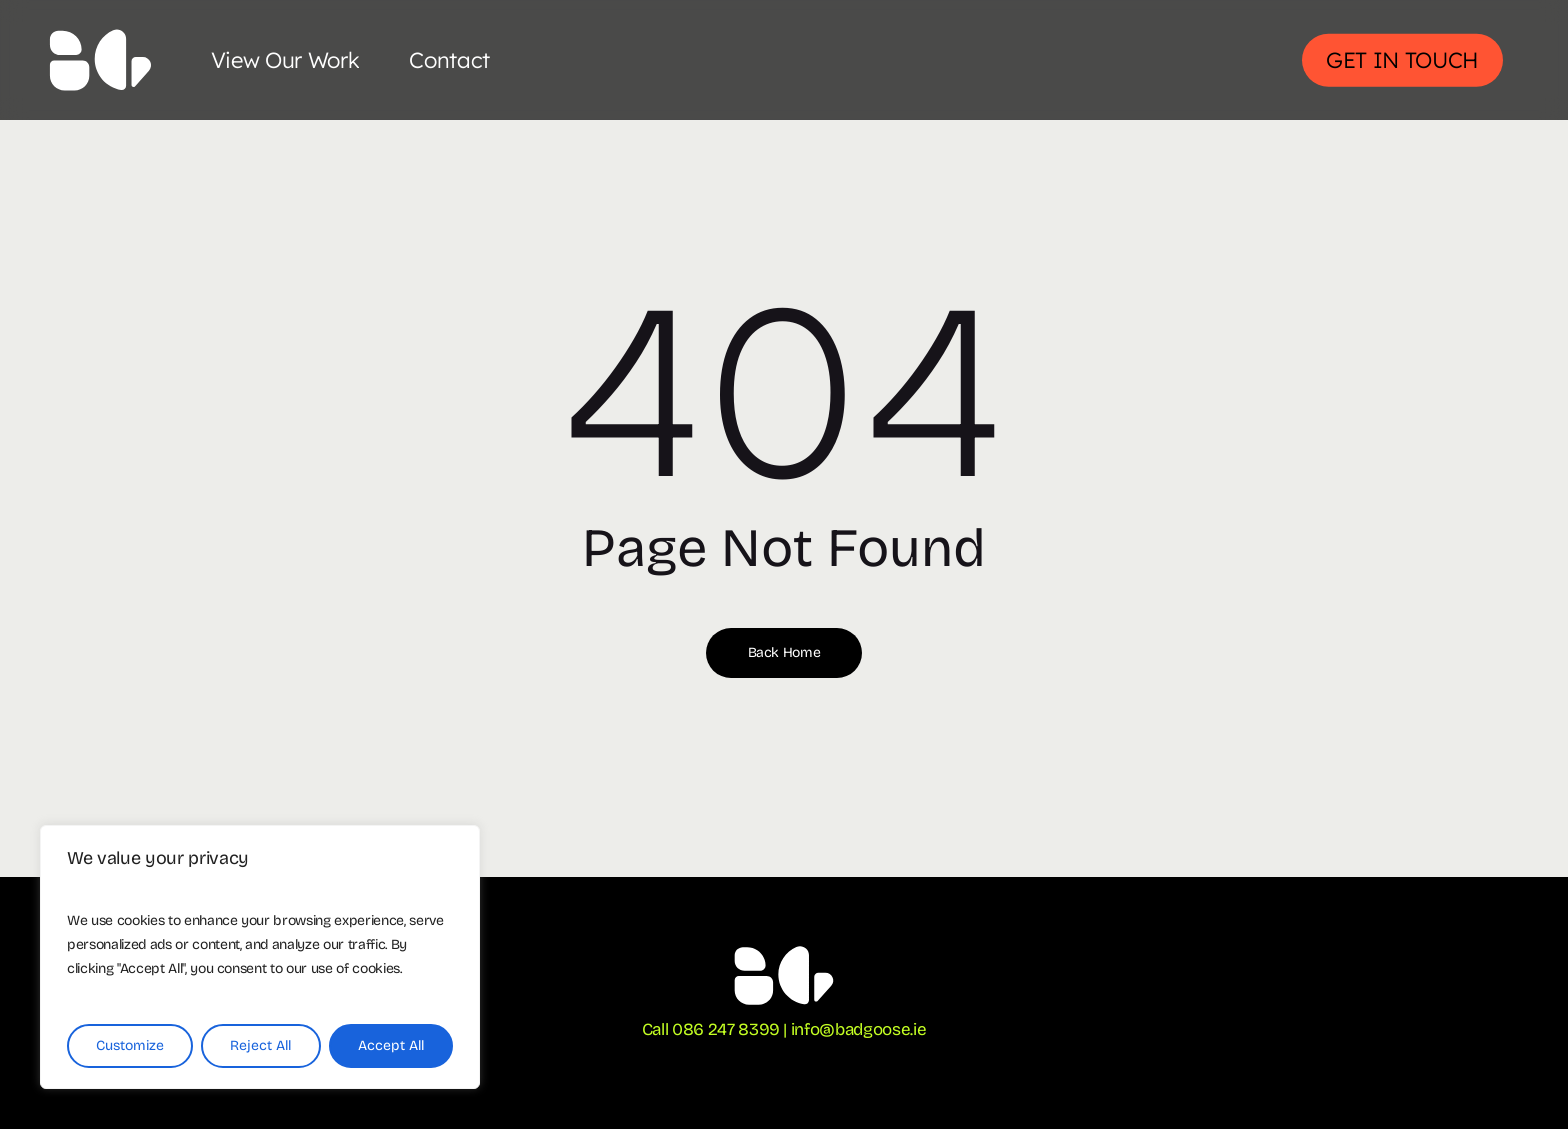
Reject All (260, 1045)
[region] (260, 957)
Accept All (391, 1045)
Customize (130, 1045)
